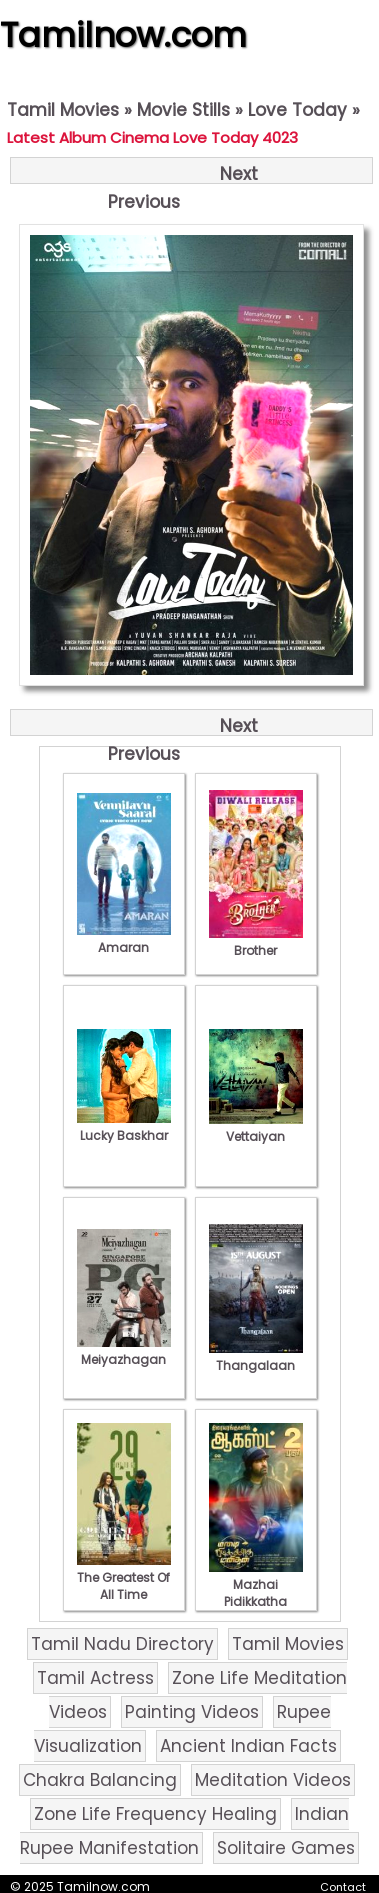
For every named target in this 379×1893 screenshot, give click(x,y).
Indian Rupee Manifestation (184, 1831)
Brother (256, 942)
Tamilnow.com (123, 35)
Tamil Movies (63, 110)
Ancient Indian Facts (248, 1746)
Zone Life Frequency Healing (155, 1814)
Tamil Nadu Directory (122, 1644)
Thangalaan (256, 1357)
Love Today (297, 110)
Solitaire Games (286, 1848)
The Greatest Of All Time (124, 1577)
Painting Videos (192, 1712)
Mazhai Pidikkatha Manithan (256, 1593)
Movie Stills (183, 110)
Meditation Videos (273, 1780)
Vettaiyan (256, 1128)
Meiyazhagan (124, 1351)
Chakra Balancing (100, 1780)
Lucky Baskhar (124, 1127)
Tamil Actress (95, 1678)
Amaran (124, 939)
